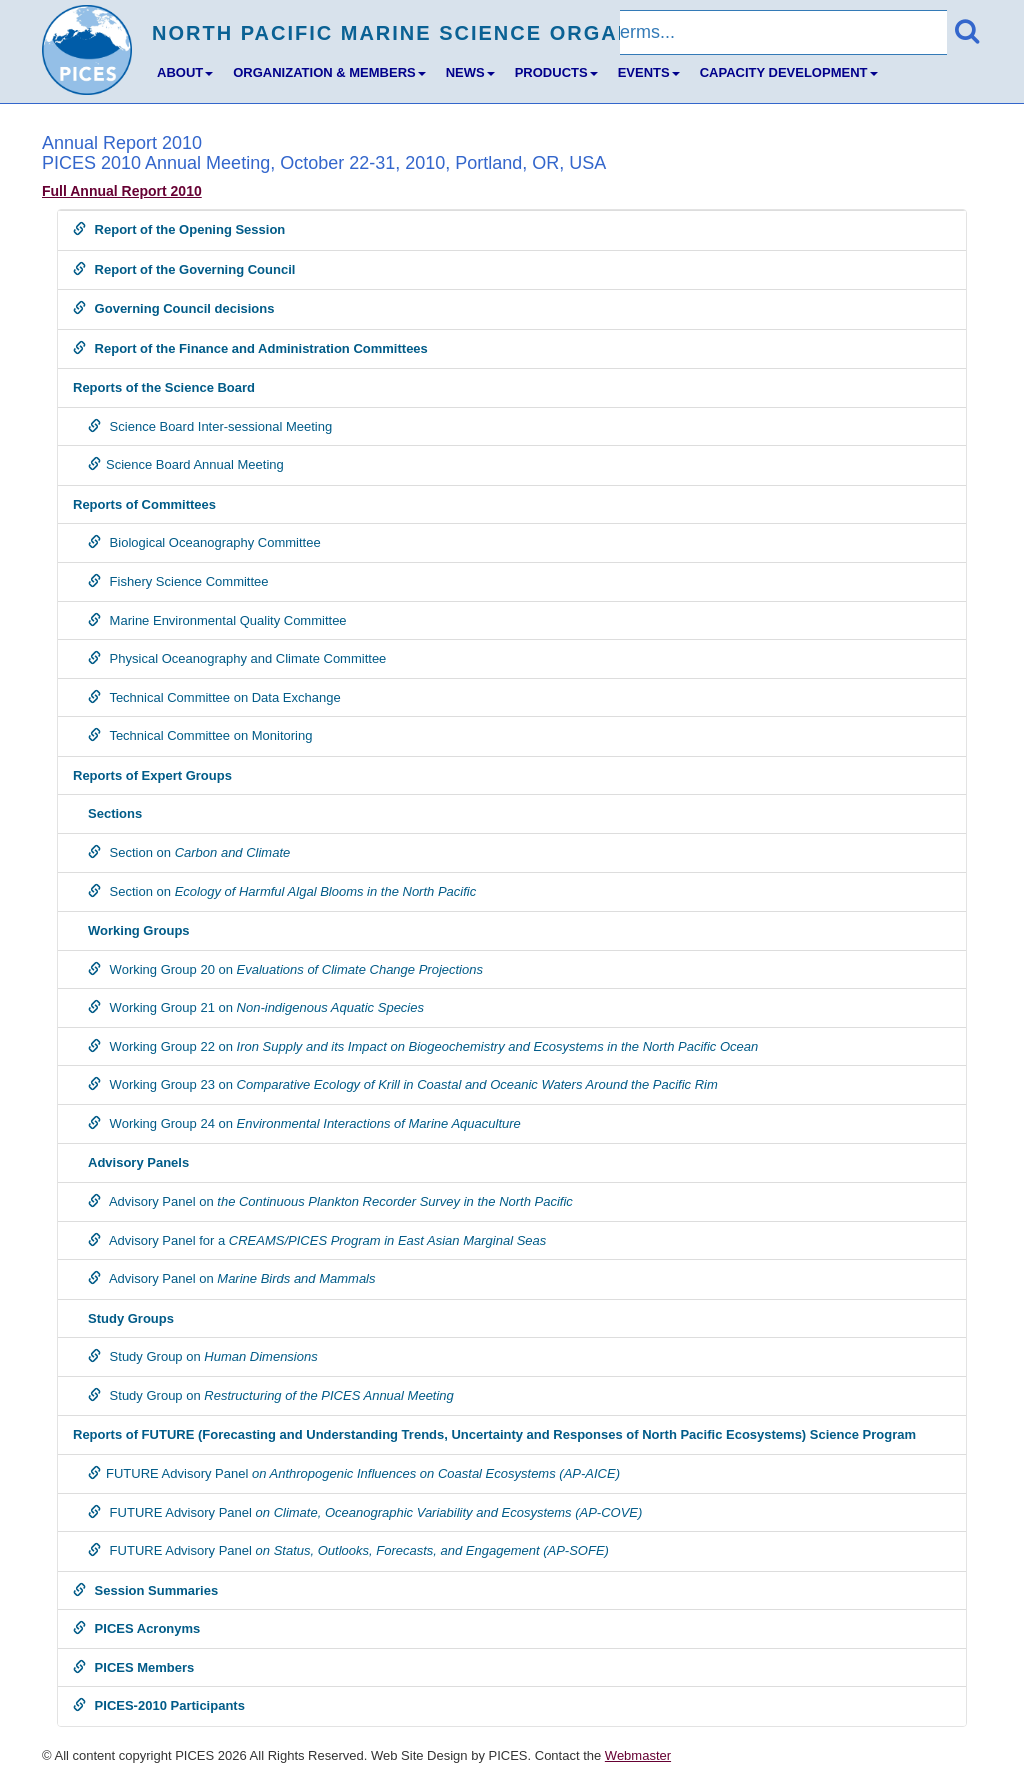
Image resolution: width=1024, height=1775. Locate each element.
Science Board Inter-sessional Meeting (210, 426)
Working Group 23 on (403, 1084)
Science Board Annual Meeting (186, 464)
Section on (189, 852)
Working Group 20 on (285, 969)
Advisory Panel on (330, 1201)
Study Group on (203, 1356)
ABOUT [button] (185, 72)
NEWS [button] (470, 72)
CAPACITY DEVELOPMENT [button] (789, 72)
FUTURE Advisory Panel (354, 1473)
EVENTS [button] (649, 72)
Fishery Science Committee (178, 581)
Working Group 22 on (423, 1046)
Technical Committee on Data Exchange (214, 697)
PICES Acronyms (136, 1628)
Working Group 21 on (256, 1007)
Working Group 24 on (304, 1123)
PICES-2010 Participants (159, 1705)
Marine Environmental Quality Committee (217, 620)
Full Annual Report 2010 (122, 191)
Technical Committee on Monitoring (200, 735)
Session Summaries (145, 1590)
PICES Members (133, 1667)
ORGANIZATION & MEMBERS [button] (329, 72)
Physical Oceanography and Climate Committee (237, 658)
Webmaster (638, 1755)
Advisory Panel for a (317, 1240)
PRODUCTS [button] (556, 72)
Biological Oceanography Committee (204, 542)
